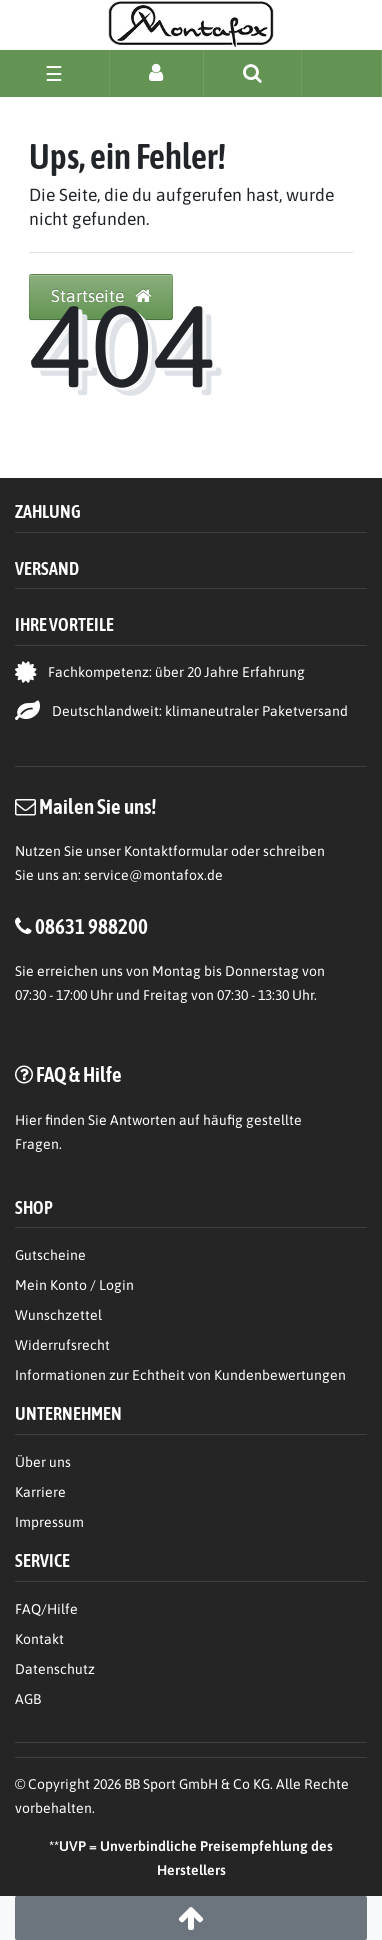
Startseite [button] (101, 296)
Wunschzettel (58, 1315)
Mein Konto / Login (74, 1285)
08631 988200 (91, 926)
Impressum (49, 1522)
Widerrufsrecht (62, 1345)
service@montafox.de (153, 875)
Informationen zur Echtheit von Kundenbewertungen (180, 1375)
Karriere (40, 1492)
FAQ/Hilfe (46, 1609)
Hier (28, 1120)
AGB (28, 1699)
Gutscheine (50, 1255)
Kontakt (39, 1639)
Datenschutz (55, 1669)
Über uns (43, 1462)
